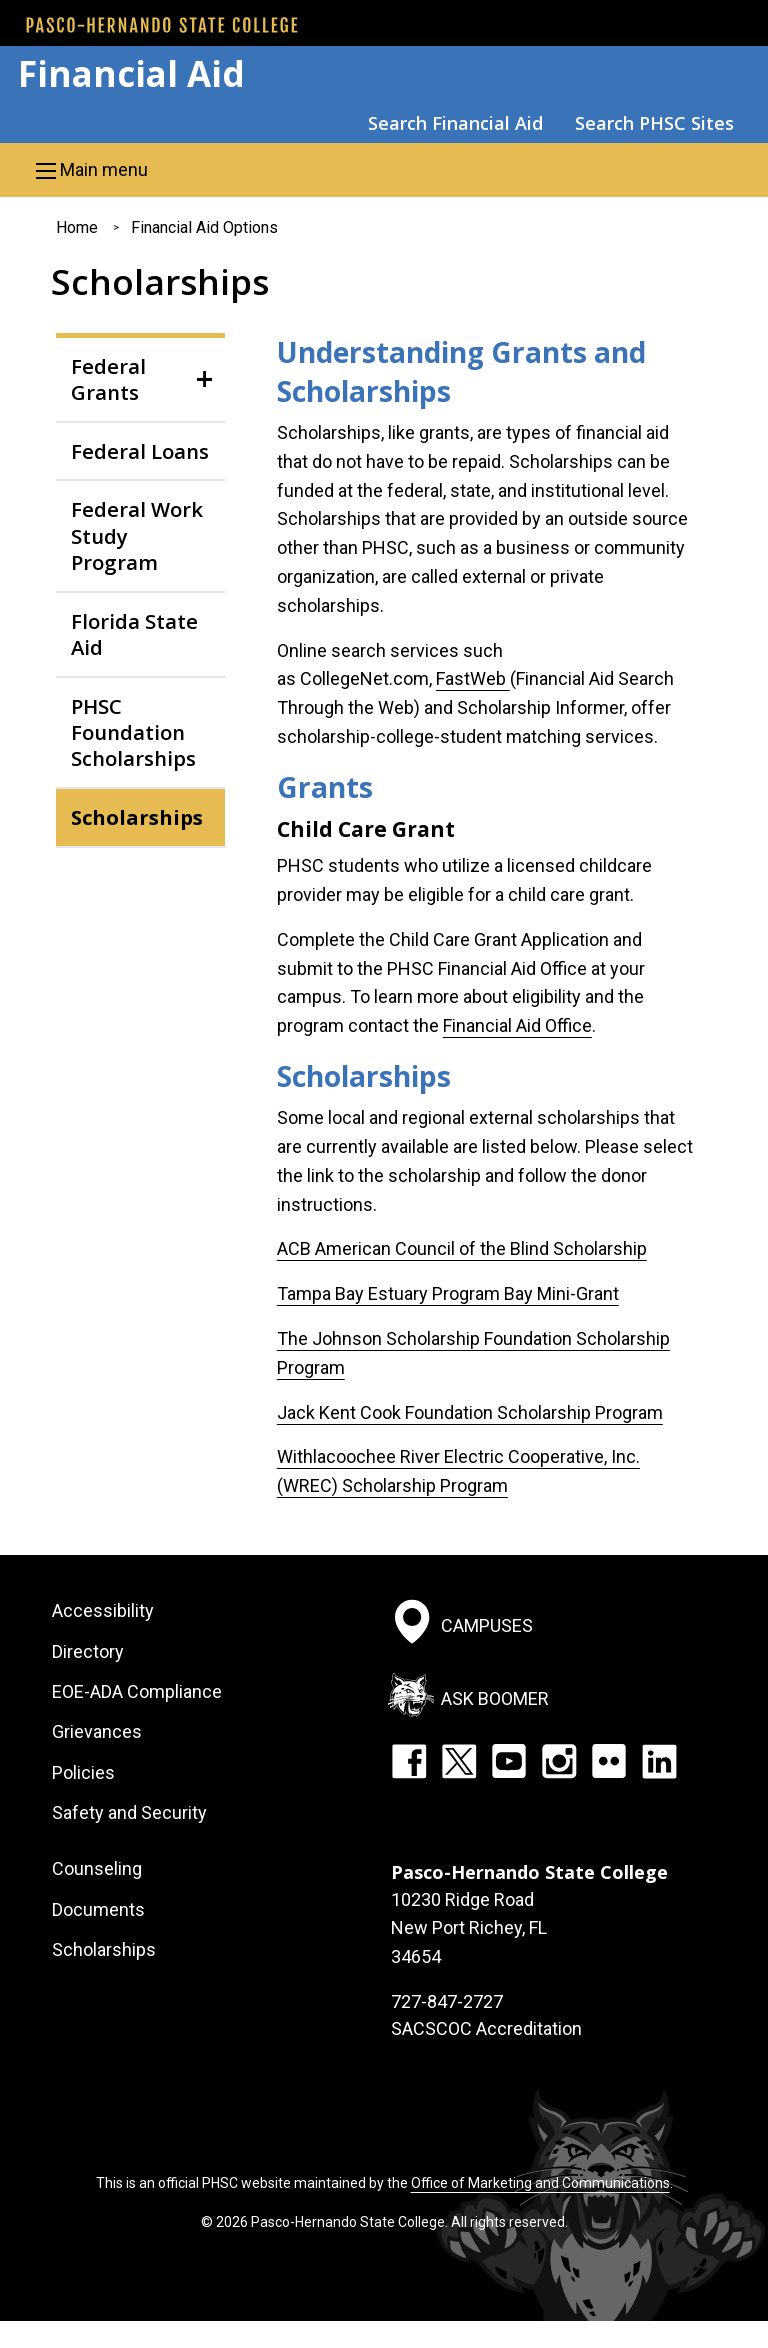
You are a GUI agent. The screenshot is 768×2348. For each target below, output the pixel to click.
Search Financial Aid (455, 123)
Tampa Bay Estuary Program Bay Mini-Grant (448, 1293)
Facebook (409, 1761)
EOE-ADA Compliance (137, 1691)
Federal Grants (108, 379)
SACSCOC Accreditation (486, 2028)
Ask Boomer (495, 1697)
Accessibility (103, 1610)
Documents (98, 1909)
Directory (88, 1651)
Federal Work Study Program (137, 535)
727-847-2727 (447, 2001)
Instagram (559, 1761)
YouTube (509, 1761)
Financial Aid (131, 73)
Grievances (97, 1731)
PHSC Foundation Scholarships (133, 732)
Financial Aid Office (517, 1025)
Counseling (97, 1868)
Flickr (609, 1761)
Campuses (487, 1625)
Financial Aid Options (204, 227)
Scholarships (137, 817)
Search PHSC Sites (654, 123)
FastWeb (473, 678)
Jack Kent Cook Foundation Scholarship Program (470, 1412)
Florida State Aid (134, 634)
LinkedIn (659, 1761)
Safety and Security (129, 1812)
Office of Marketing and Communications (540, 2183)
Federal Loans (140, 451)
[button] (384, 170)
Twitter (459, 1761)
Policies (83, 1772)
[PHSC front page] (162, 25)
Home (77, 227)
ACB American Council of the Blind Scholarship (462, 1248)
